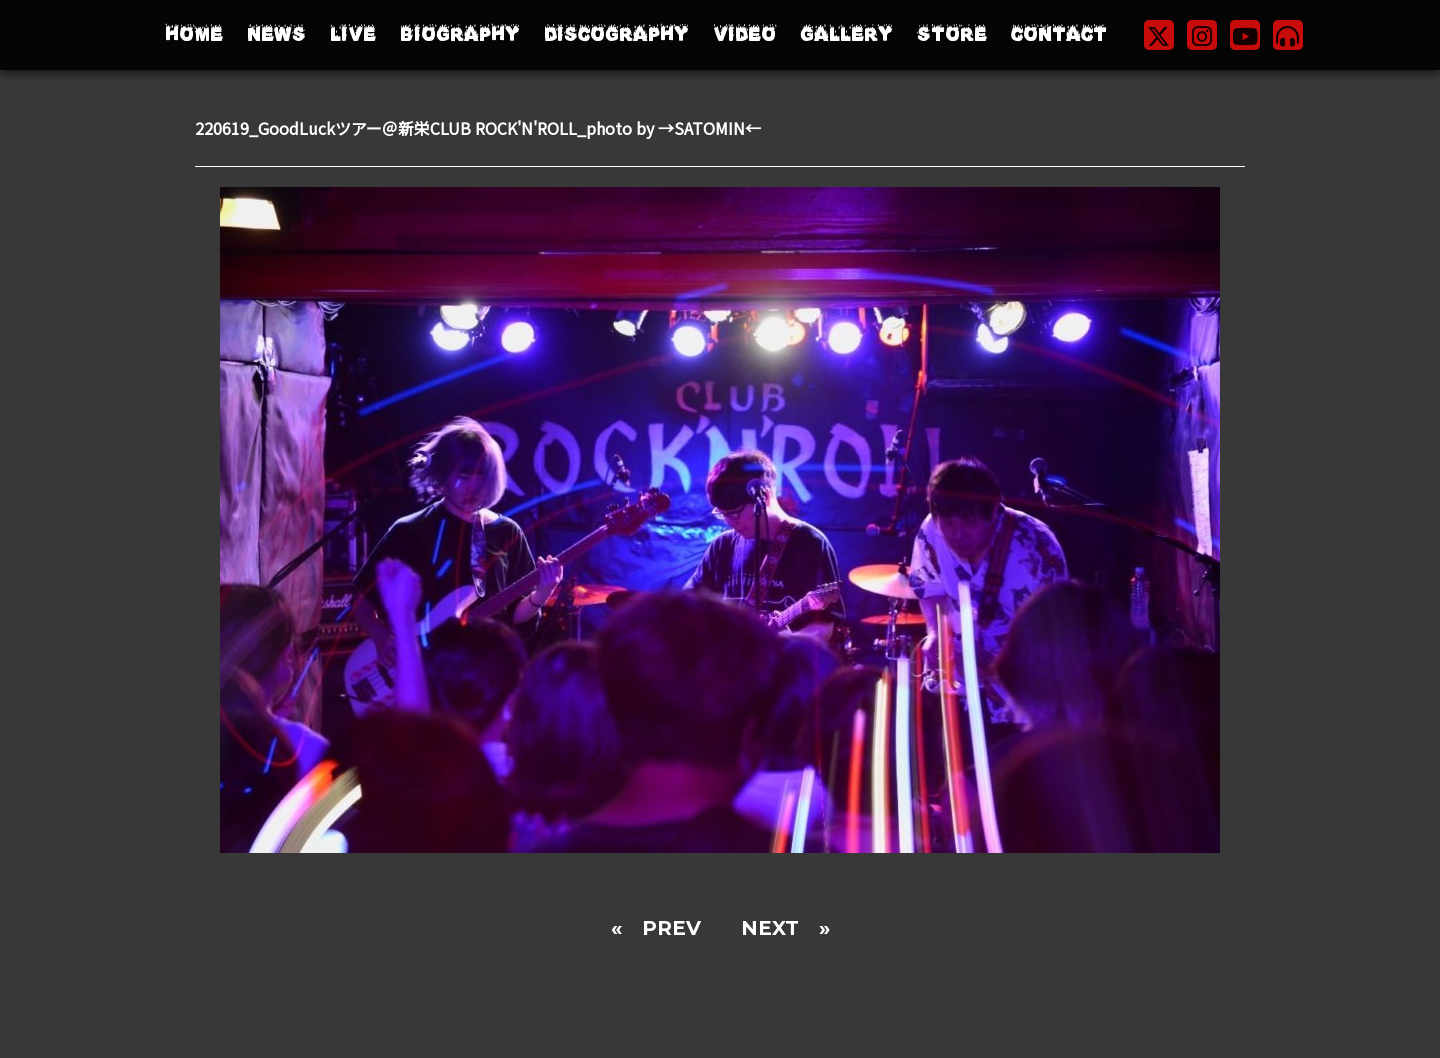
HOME (194, 34)
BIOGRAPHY (460, 34)
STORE (952, 34)
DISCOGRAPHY (616, 34)
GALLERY (846, 34)
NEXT (770, 928)
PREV (671, 928)
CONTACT (1059, 34)
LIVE (353, 34)
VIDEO (744, 34)
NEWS (276, 34)
